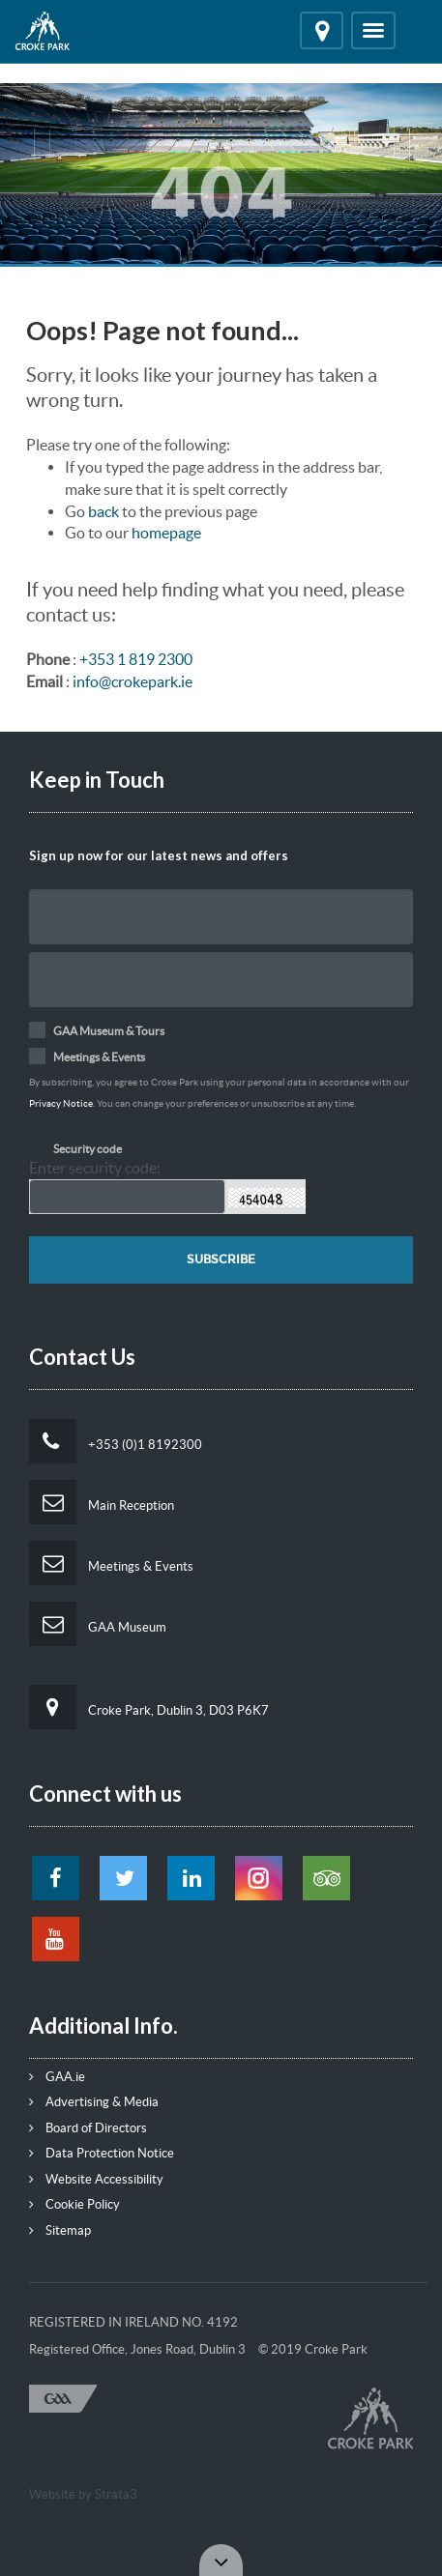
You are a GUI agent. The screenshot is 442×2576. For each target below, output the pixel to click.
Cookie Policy (74, 2204)
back (103, 511)
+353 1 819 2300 (135, 659)
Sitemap (60, 2230)
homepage (166, 532)
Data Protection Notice (101, 2153)
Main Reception (101, 1502)
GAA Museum (97, 1624)
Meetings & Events (111, 1563)
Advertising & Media (94, 2102)
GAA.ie (57, 2076)
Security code (87, 1149)
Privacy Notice (61, 1103)
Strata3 (116, 2494)
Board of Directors (88, 2128)
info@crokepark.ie (132, 681)
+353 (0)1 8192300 (115, 1441)
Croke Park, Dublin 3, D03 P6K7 (149, 1707)
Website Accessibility (96, 2179)
